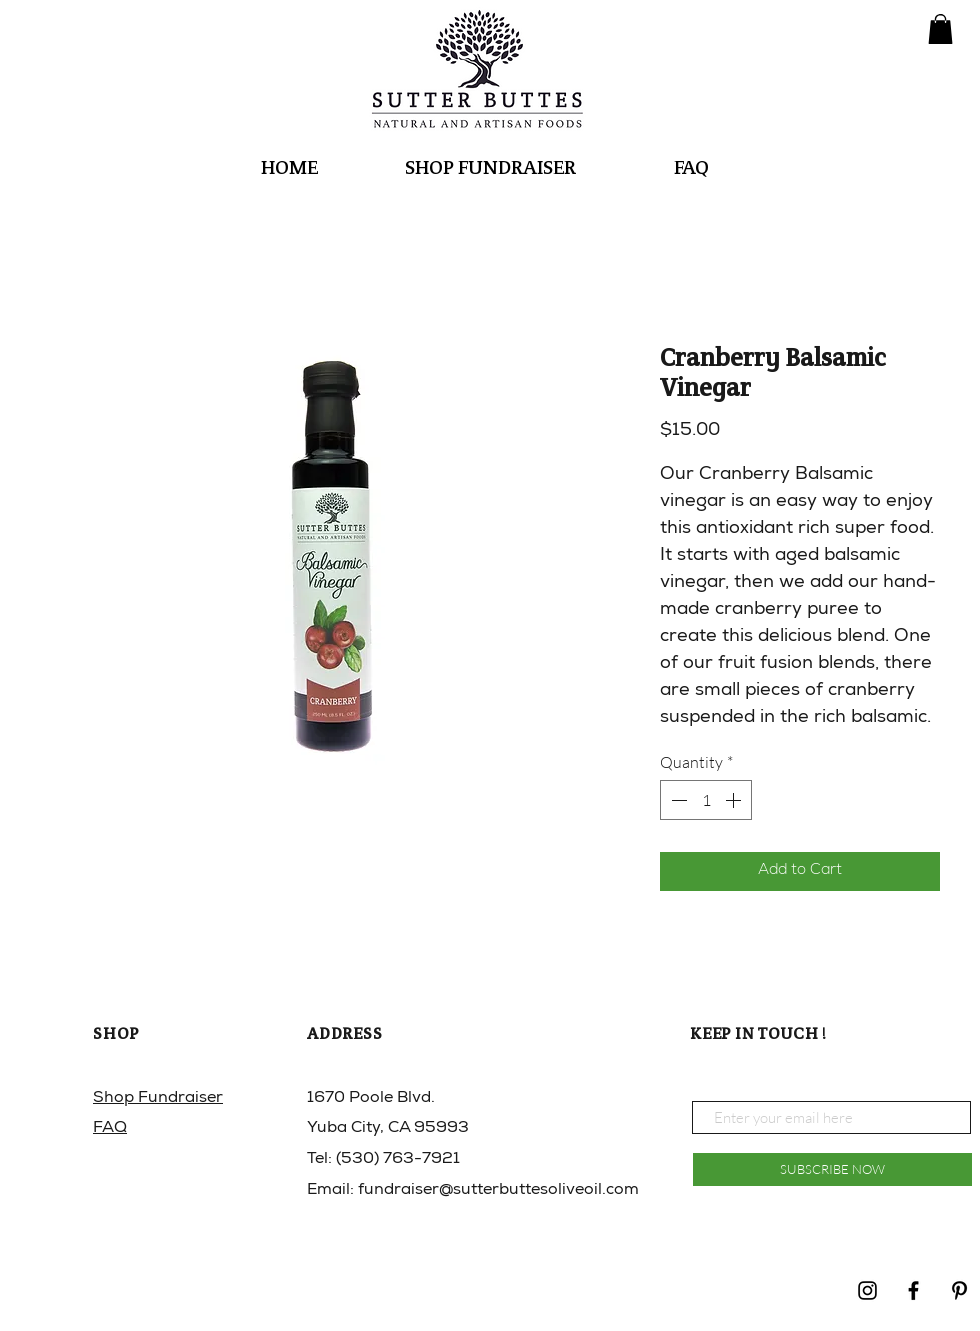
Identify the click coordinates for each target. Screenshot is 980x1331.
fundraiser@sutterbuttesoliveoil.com (498, 1191)
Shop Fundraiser (158, 1099)
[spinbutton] (706, 800)
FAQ (110, 1129)
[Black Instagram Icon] (867, 1290)
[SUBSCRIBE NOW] (832, 1169)
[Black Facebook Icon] (913, 1290)
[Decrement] (677, 800)
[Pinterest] (959, 1290)
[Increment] (735, 800)
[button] (940, 29)
